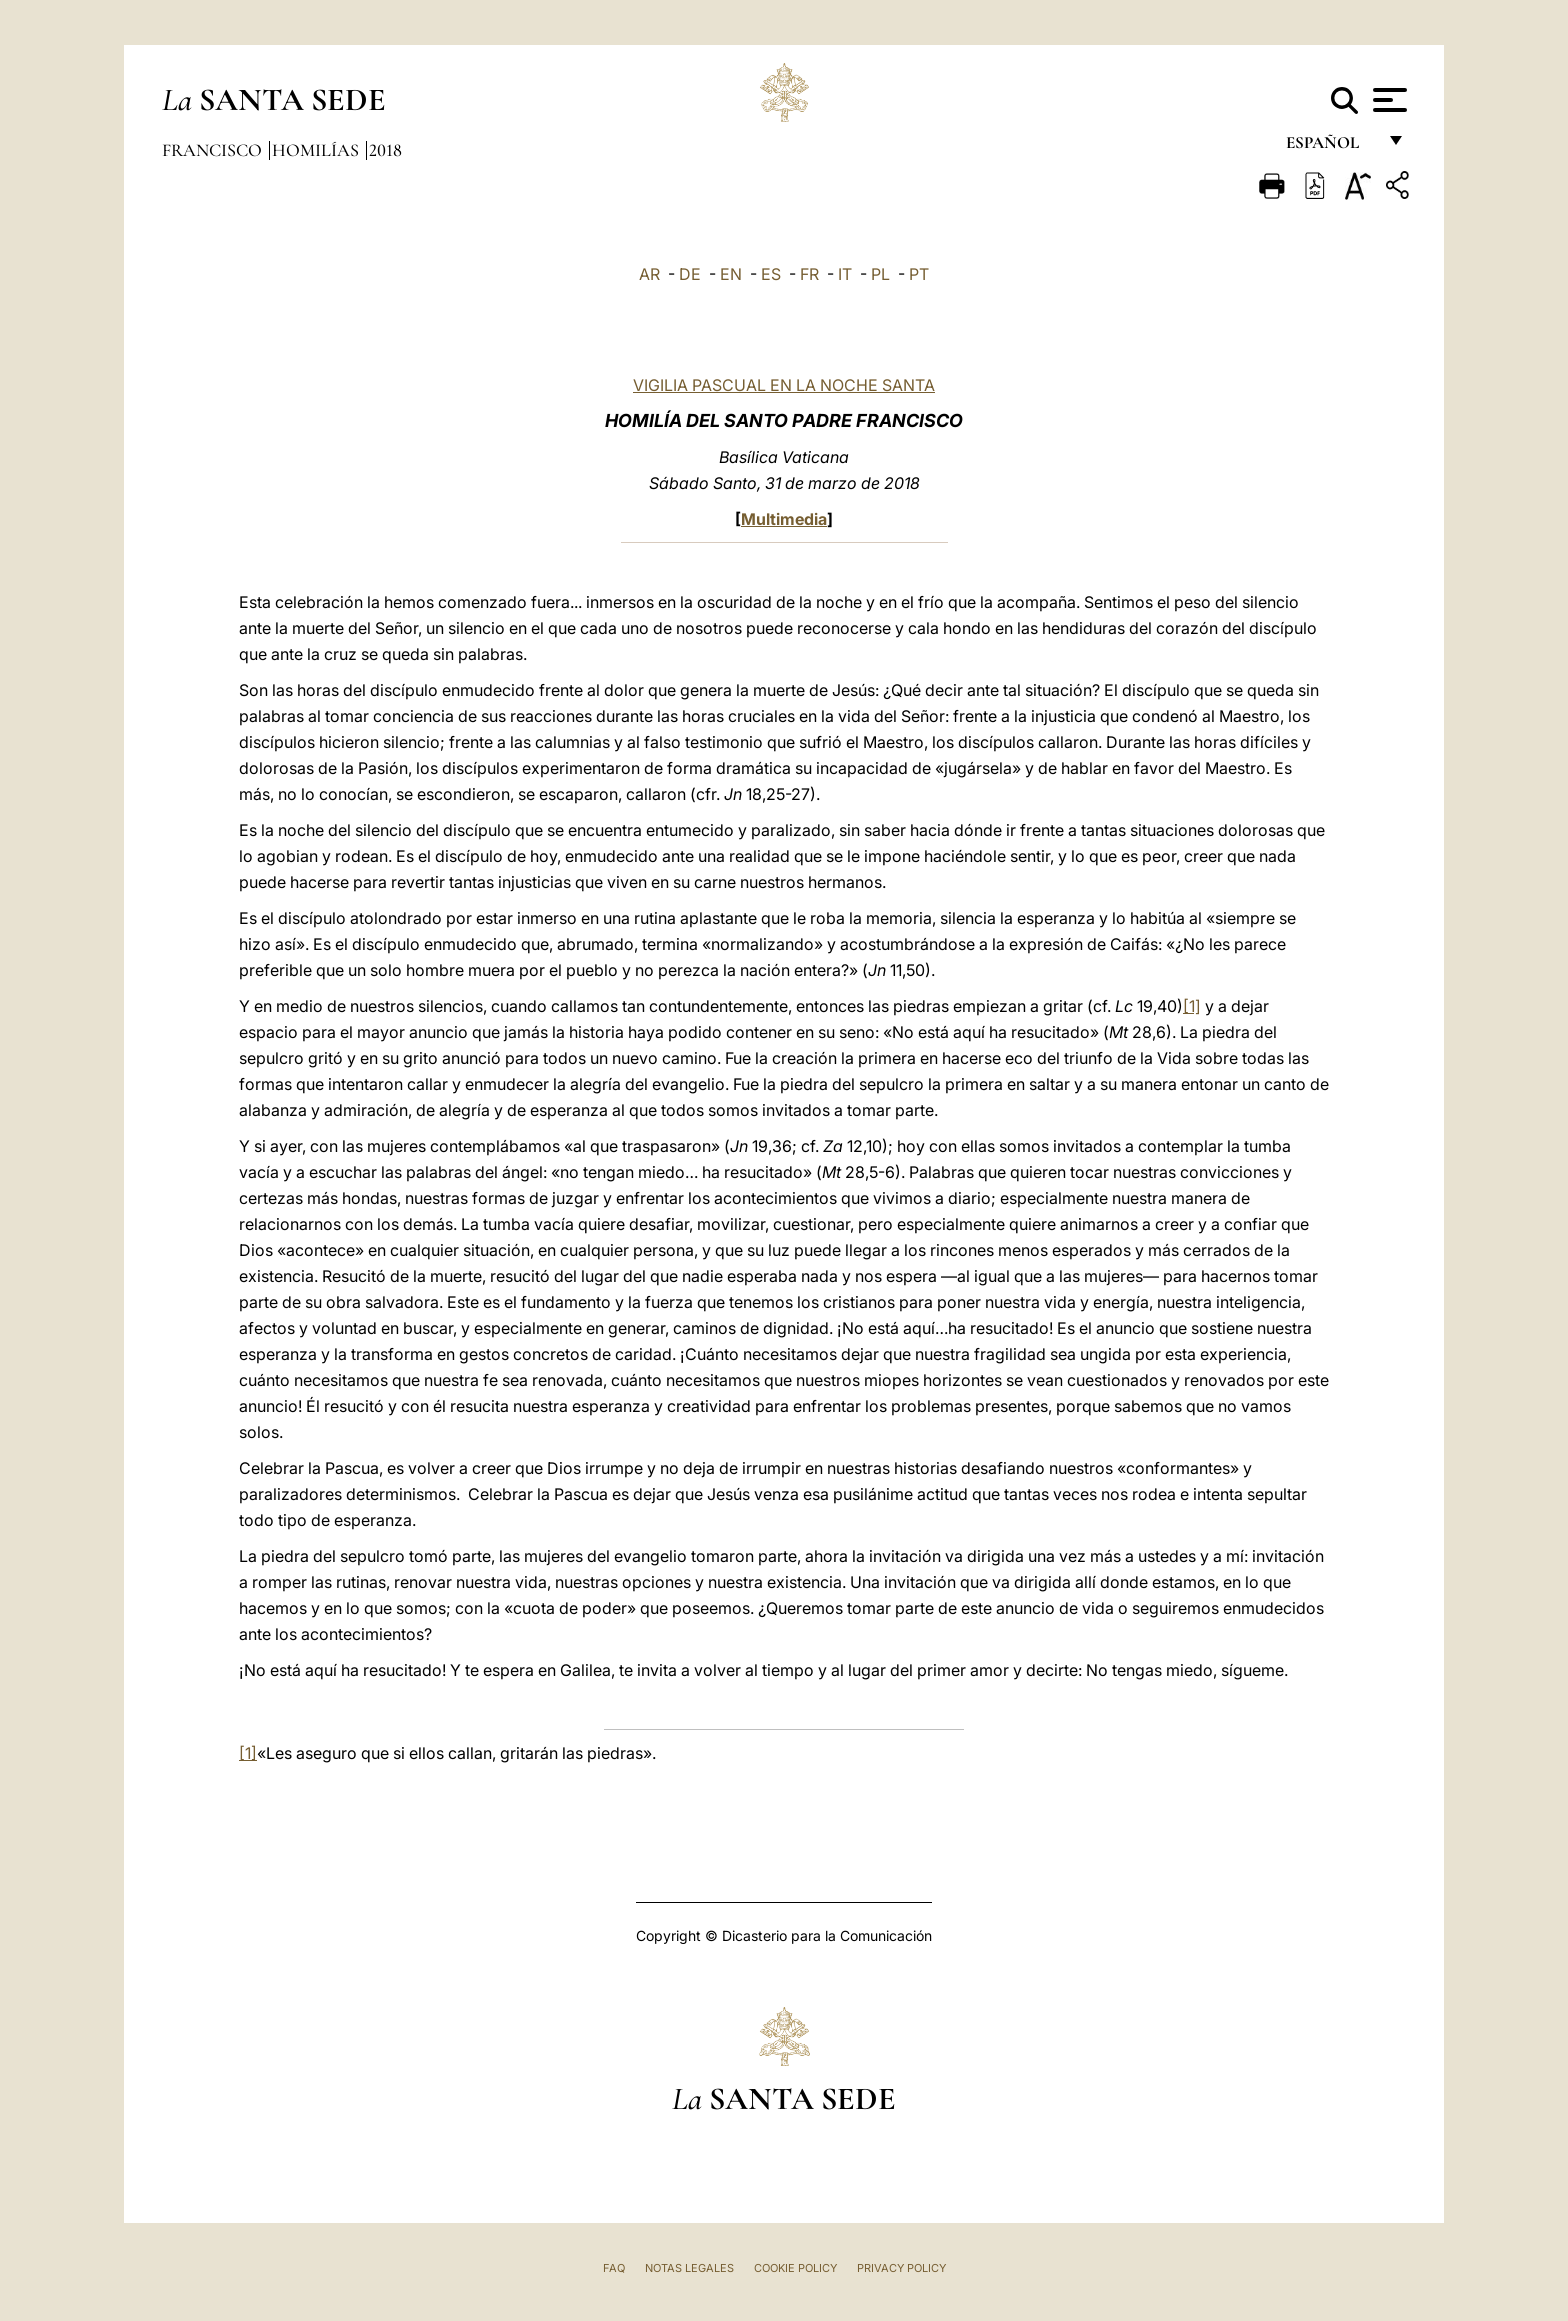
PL (880, 274)
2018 (385, 150)
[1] (1192, 1006)
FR (809, 274)
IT (845, 274)
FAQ (614, 2268)
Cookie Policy (795, 2268)
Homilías (317, 150)
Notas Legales (689, 2268)
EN (731, 274)
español (1330, 147)
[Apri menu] (1387, 100)
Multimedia (784, 519)
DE (690, 274)
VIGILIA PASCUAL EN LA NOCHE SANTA (784, 385)
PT (919, 274)
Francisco (214, 150)
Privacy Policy (901, 2268)
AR (649, 274)
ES (771, 274)
